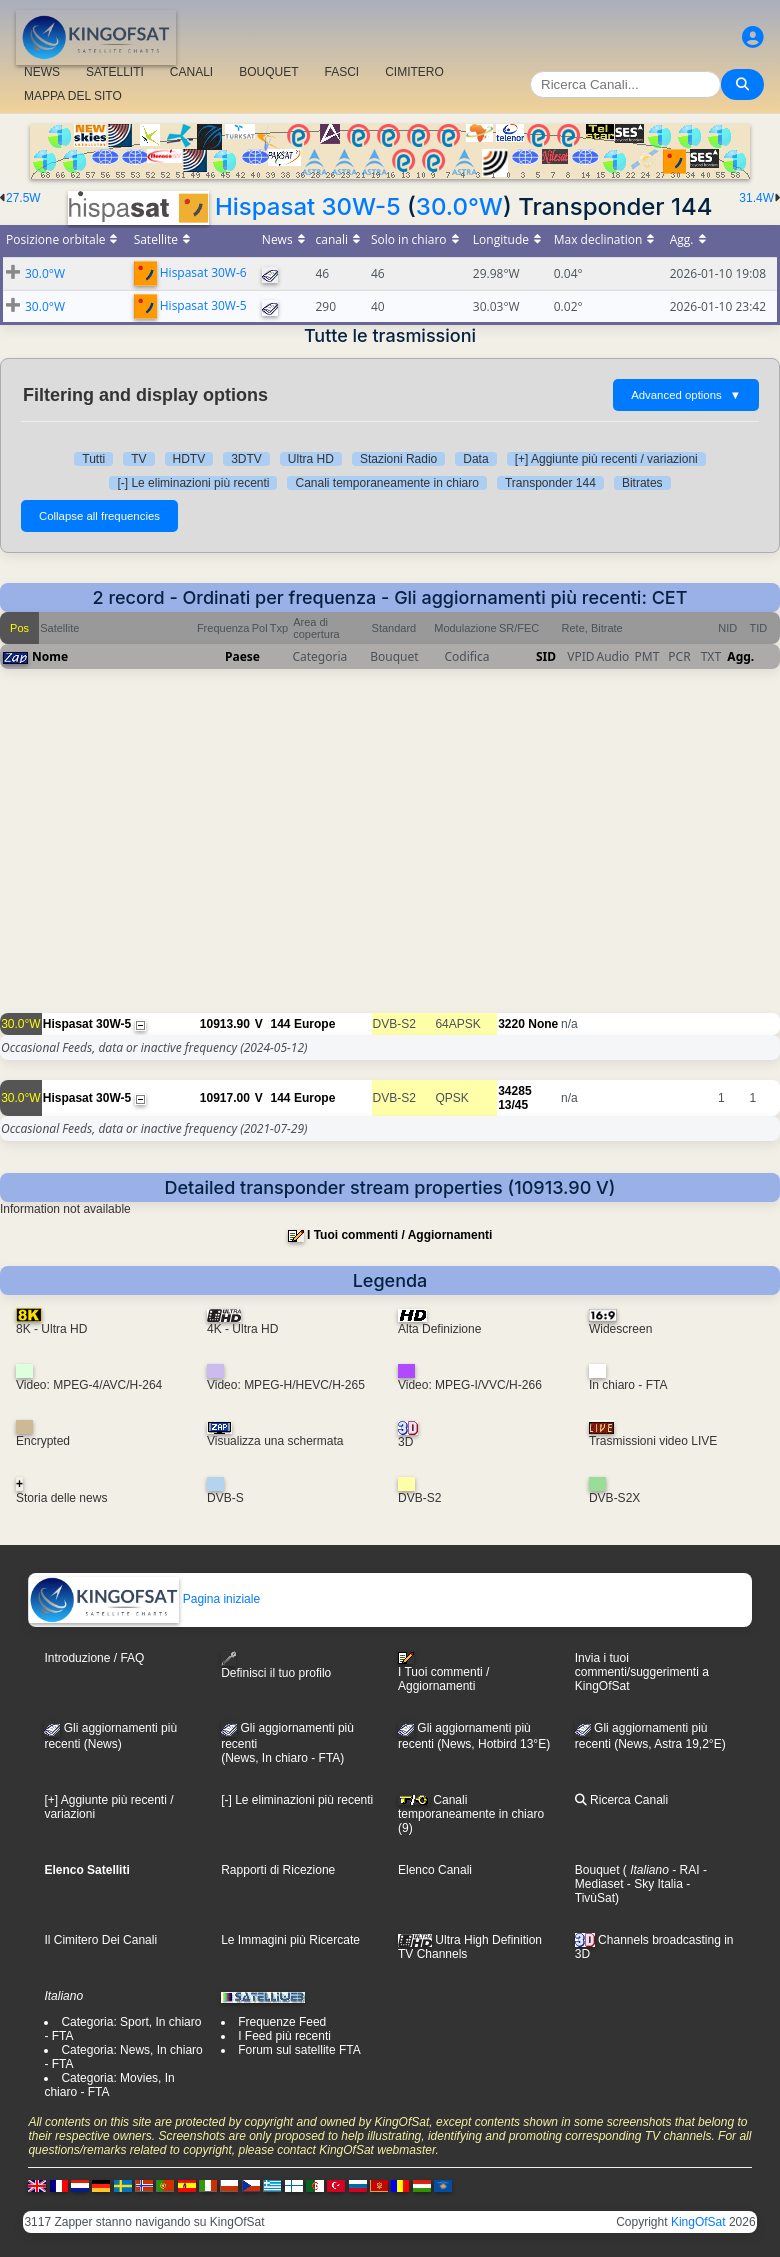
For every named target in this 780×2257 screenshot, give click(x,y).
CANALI (191, 72)
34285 (514, 1091)
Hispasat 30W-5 (308, 206)
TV (138, 459)
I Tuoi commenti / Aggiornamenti (399, 1235)
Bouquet (597, 1870)
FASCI (342, 72)
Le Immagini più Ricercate (290, 1940)
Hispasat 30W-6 (203, 272)
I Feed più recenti (284, 2036)
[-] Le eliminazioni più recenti (193, 483)
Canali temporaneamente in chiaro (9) (471, 1814)
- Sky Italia (652, 1884)
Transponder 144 (550, 483)
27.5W (23, 198)
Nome (50, 656)
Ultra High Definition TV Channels (470, 1947)
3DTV (246, 459)
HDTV (189, 459)
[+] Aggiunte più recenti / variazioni (606, 459)
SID (546, 656)
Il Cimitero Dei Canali (100, 1940)
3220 (511, 1024)
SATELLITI (115, 72)
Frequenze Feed (282, 2022)
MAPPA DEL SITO (73, 96)
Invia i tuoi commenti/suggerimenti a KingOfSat (642, 1672)
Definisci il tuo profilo (276, 1665)
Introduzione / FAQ (94, 1658)
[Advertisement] (390, 851)
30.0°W (459, 206)
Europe (314, 1024)
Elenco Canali (435, 1870)
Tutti (93, 459)
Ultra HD (311, 459)
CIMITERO (414, 72)
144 (280, 1024)
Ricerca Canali (621, 1800)
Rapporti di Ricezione (278, 1870)
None (543, 1024)
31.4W (756, 198)
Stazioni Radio (398, 459)
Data (475, 459)
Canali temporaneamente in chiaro (386, 483)
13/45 (513, 1105)
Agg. (740, 656)
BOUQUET (268, 72)
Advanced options (686, 395)
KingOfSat (698, 2222)
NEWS (42, 72)
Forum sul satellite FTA (299, 2050)
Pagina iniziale (144, 1599)
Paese (242, 656)
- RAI (684, 1870)
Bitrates (642, 483)
